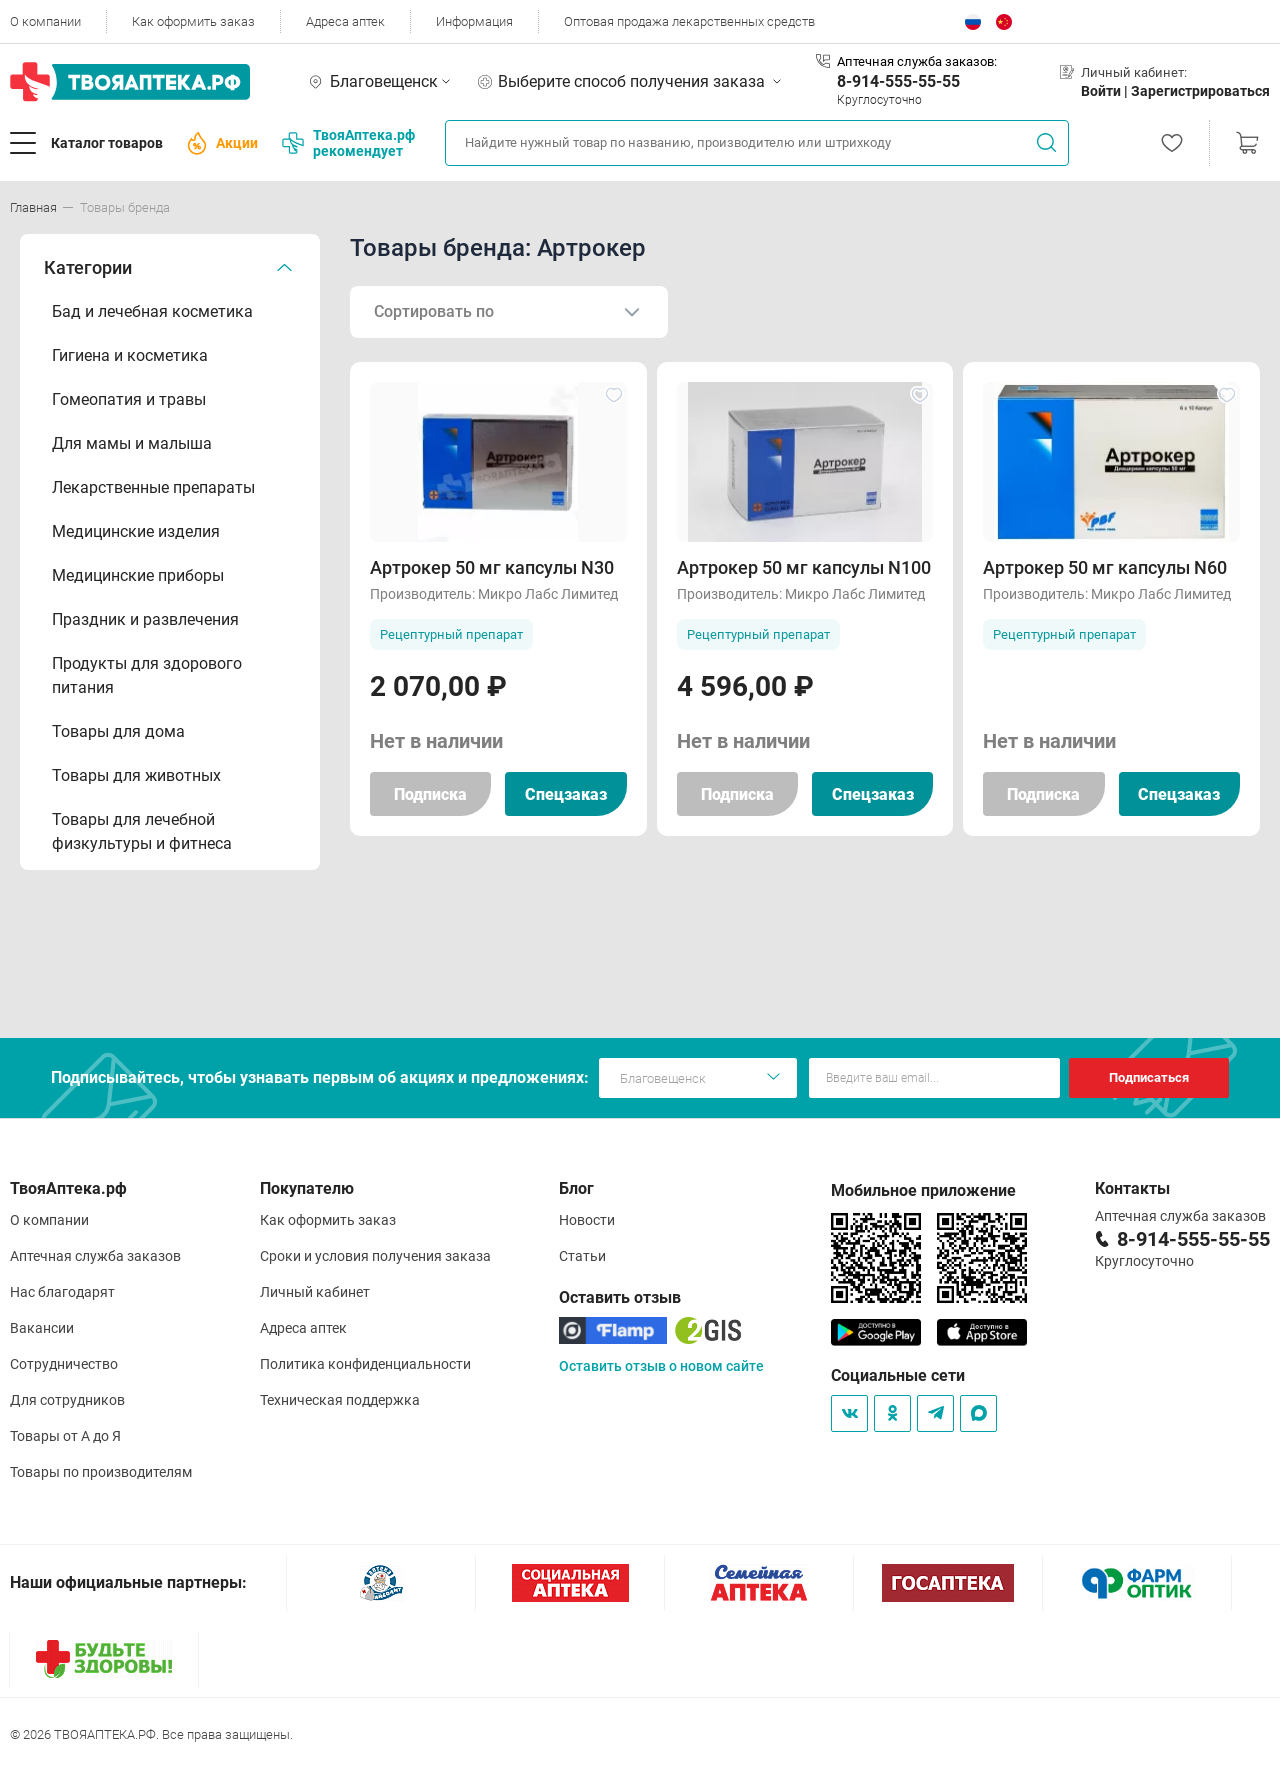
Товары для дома (118, 731)
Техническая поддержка (340, 1400)
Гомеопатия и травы (129, 399)
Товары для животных (136, 775)
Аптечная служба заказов (95, 1256)
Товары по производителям (101, 1472)
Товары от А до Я (65, 1436)
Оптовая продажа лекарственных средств (689, 21)
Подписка (430, 794)
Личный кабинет (315, 1292)
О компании (45, 21)
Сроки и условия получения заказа (375, 1256)
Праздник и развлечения (145, 619)
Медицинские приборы (138, 575)
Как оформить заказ (193, 21)
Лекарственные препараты (153, 487)
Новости (587, 1220)
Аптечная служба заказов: (917, 61)
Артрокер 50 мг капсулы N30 (492, 567)
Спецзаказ (566, 794)
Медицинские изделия (136, 531)
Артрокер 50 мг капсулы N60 (1105, 567)
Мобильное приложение (923, 1190)
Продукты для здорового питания (147, 675)
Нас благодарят (62, 1292)
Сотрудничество (64, 1364)
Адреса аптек (345, 21)
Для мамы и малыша (132, 443)
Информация (474, 21)
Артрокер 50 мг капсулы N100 (804, 567)
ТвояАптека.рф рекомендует (348, 143)
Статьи (582, 1256)
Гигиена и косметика (130, 355)
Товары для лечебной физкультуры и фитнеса (142, 831)
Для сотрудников (67, 1400)
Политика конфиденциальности (365, 1364)
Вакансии (42, 1328)
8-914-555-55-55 (898, 81)
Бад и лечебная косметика (152, 311)
